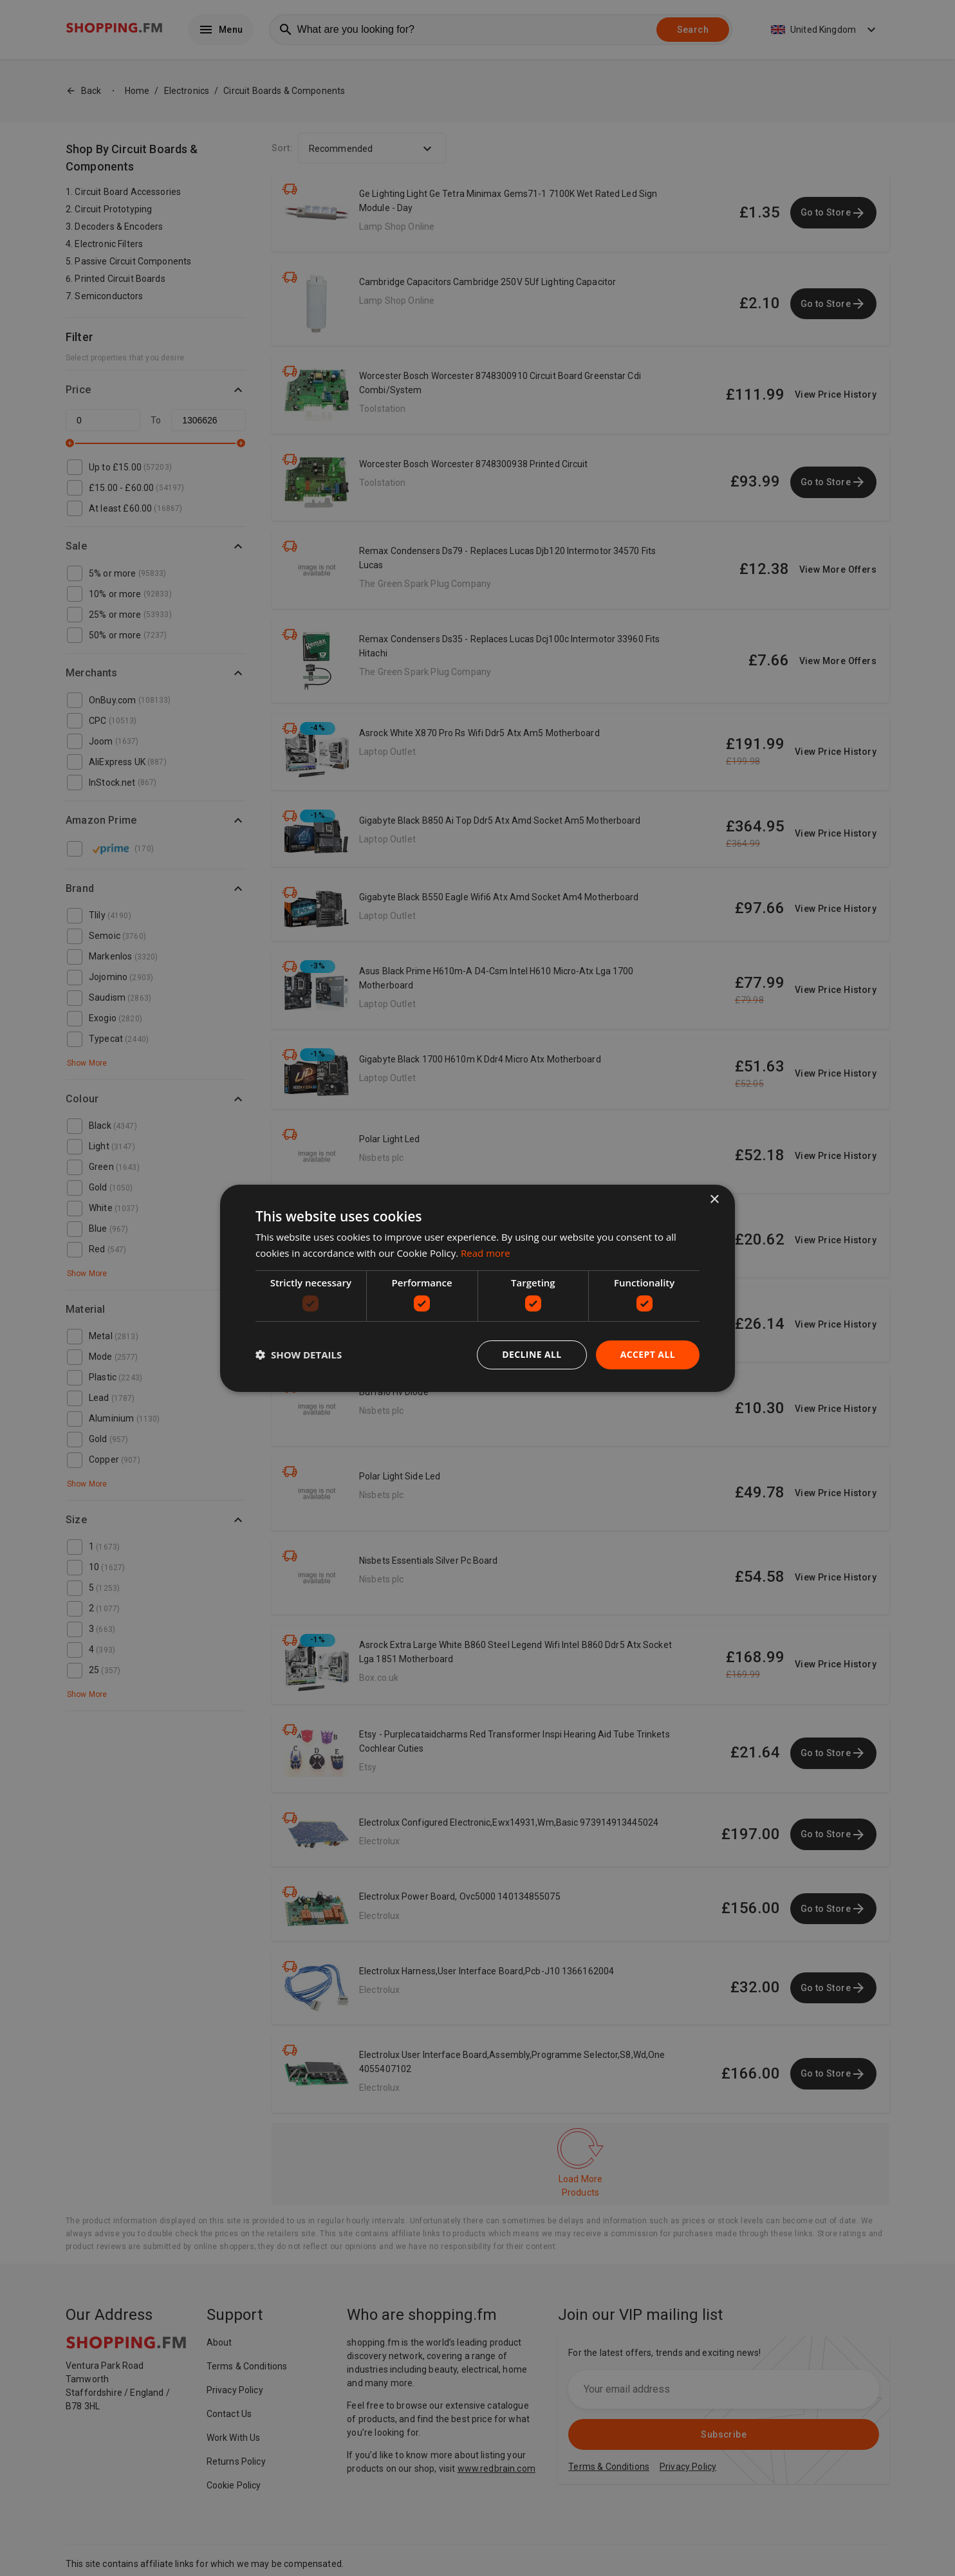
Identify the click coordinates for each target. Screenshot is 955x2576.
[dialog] (477, 1287)
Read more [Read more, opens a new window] (485, 1252)
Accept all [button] (647, 1354)
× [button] (714, 1199)
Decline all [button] (531, 1354)
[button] (298, 1354)
